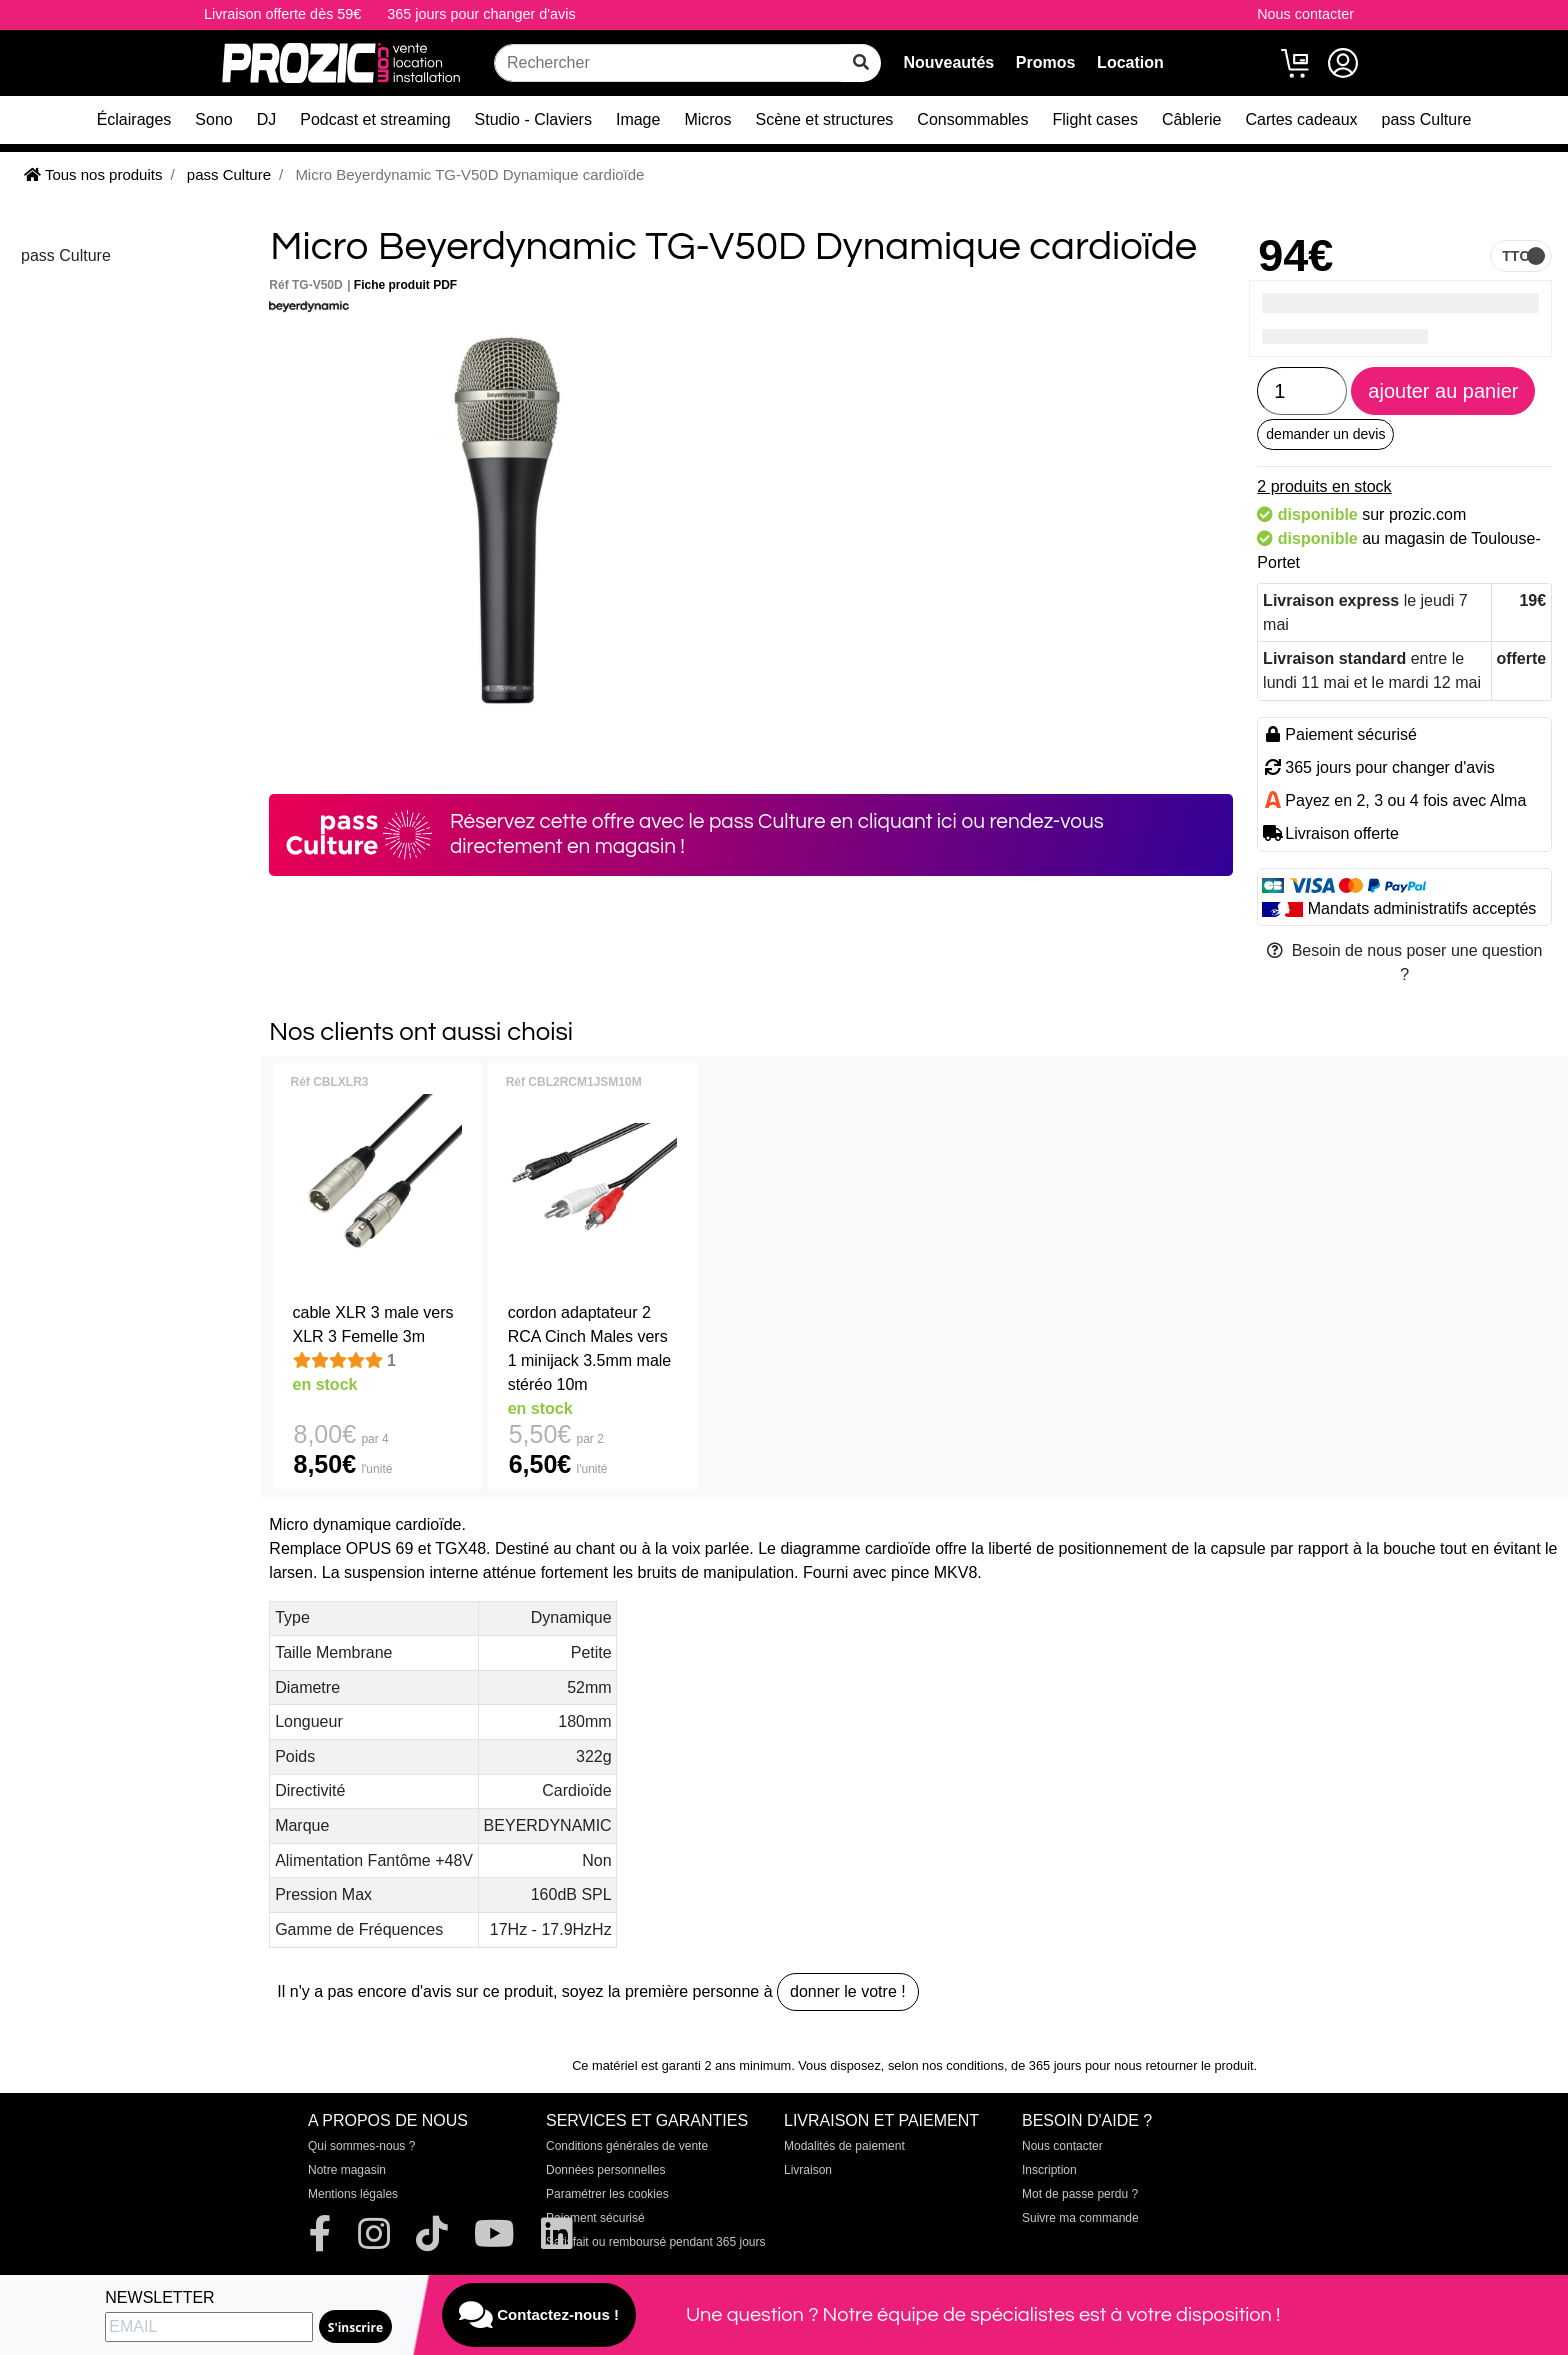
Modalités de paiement (844, 2146)
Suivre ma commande (1080, 2218)
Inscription (1049, 2170)
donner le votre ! (848, 1991)
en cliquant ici (893, 821)
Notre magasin (347, 2170)
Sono (213, 119)
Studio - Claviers (533, 119)
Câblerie (1192, 119)
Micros (707, 119)
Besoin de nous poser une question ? (1405, 962)
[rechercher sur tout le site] (861, 63)
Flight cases (1095, 119)
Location (1130, 62)
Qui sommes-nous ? (361, 2146)
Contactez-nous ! (539, 2315)
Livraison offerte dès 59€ (282, 14)
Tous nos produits (93, 174)
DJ (267, 119)
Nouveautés (948, 62)
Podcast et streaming (375, 119)
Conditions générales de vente (627, 2146)
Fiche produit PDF (405, 285)
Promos (1046, 62)
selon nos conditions (946, 2065)
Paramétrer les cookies (607, 2194)
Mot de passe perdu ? (1080, 2194)
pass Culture (1427, 119)
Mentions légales (353, 2194)
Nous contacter (1305, 14)
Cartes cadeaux (1301, 119)
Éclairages (134, 119)
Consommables (972, 119)
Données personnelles (605, 2170)
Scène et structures (825, 119)
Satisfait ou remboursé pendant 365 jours (655, 2242)
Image (638, 119)
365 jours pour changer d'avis (481, 14)
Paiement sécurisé (595, 2218)
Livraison (808, 2170)
